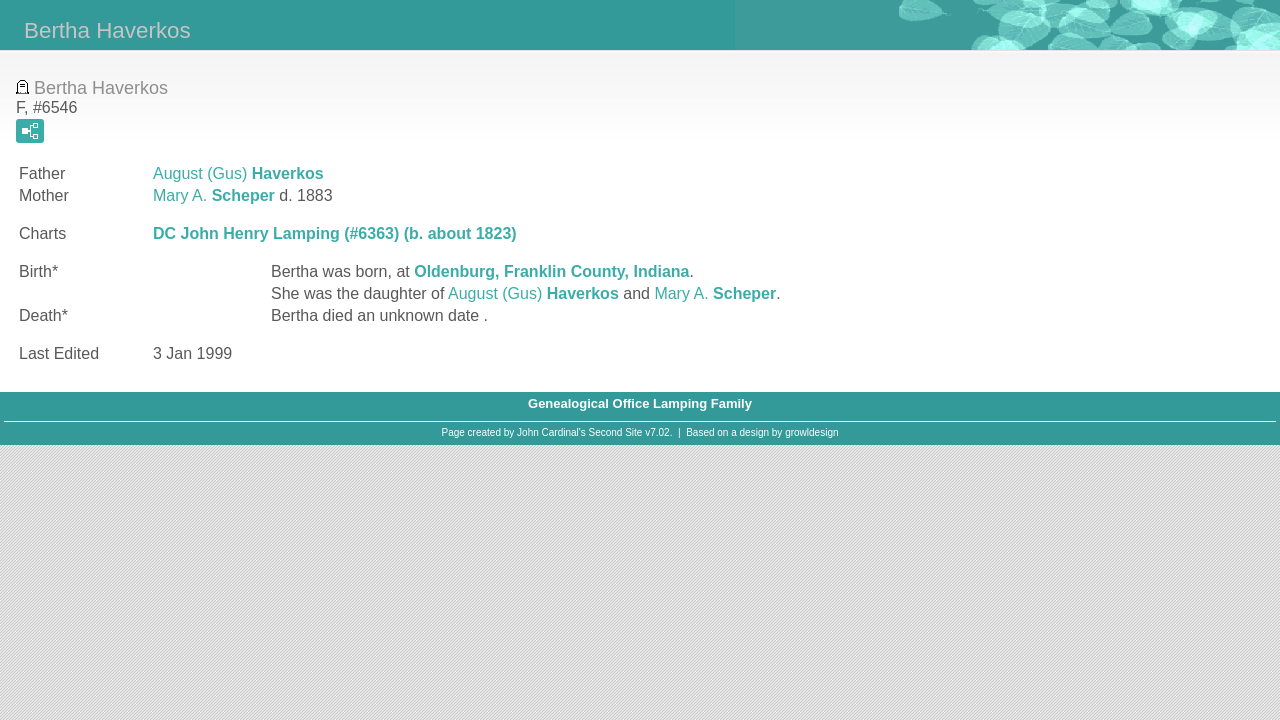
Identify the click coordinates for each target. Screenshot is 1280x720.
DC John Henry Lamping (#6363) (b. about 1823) (335, 233)
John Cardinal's (551, 432)
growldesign (811, 432)
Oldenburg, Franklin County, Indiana (551, 271)
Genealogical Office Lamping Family (640, 403)
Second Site (616, 432)
